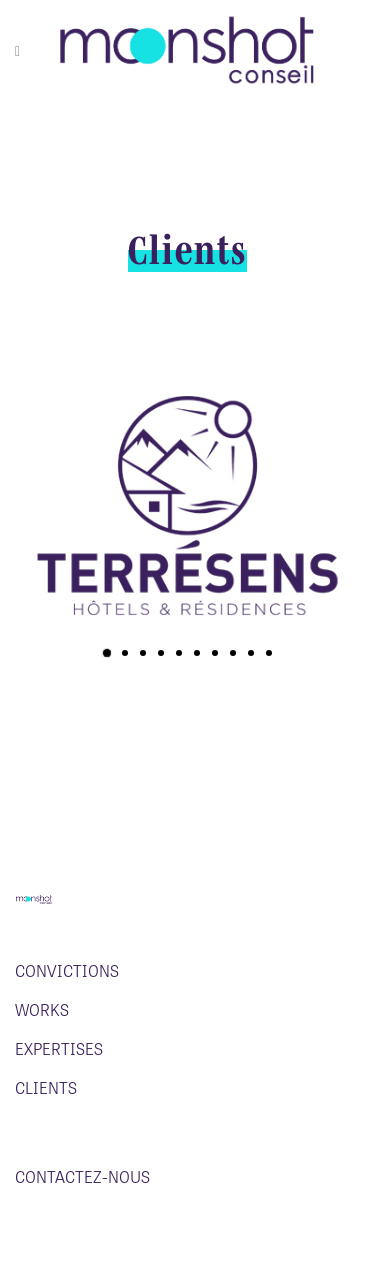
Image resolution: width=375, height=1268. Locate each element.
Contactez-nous (82, 1177)
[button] (106, 653)
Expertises (59, 1049)
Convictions (67, 971)
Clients (46, 1088)
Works (42, 1010)
